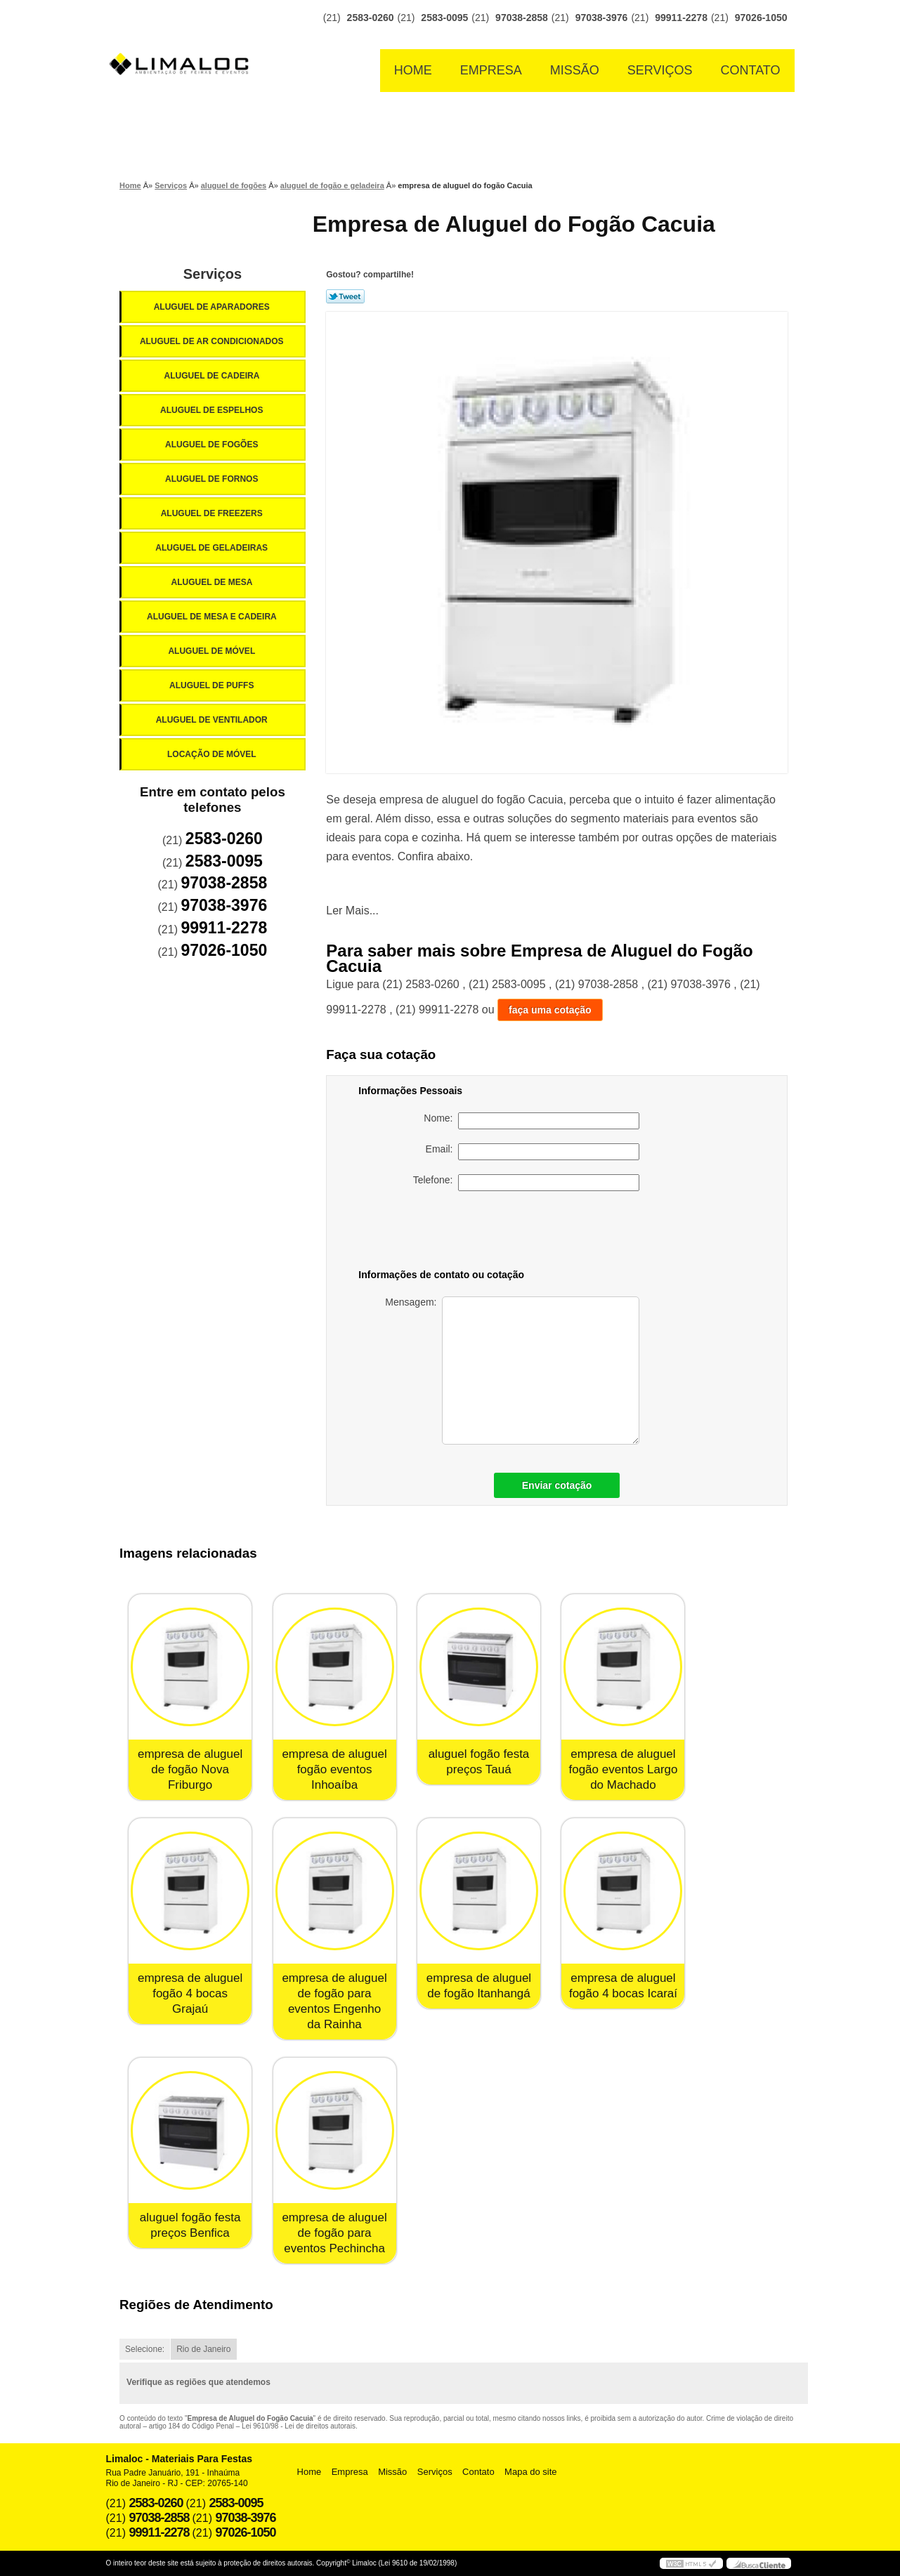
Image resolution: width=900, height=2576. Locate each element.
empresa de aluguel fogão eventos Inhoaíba (334, 1769)
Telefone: (526, 1182)
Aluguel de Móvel (212, 651)
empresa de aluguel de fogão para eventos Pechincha (334, 2233)
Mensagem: (512, 1370)
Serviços (660, 70)
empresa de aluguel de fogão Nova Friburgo (190, 1769)
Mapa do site (530, 2471)
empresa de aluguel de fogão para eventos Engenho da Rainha (334, 2001)
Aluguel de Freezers (213, 513)
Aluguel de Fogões (213, 444)
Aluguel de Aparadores (213, 307)
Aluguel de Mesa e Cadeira (213, 617)
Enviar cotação (557, 1485)
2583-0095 (444, 17)
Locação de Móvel (213, 754)
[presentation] (541, 1232)
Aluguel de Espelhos (213, 410)
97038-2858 (521, 17)
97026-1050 (761, 17)
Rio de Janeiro (203, 2349)
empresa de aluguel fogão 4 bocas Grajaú (190, 1993)
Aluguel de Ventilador (213, 720)
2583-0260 (370, 17)
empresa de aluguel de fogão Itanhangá (478, 1985)
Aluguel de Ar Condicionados (213, 341)
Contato (751, 70)
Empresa (491, 70)
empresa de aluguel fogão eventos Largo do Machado (622, 1769)
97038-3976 (601, 17)
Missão (574, 70)
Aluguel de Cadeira (213, 376)
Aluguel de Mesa (213, 582)
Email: (533, 1151)
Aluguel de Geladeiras (212, 548)
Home (413, 70)
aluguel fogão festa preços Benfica (190, 2225)
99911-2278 (681, 17)
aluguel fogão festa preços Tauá (479, 1761)
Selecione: (144, 2349)
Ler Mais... (352, 910)
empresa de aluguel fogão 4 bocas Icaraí (623, 1985)
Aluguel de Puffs (212, 685)
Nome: (531, 1120)
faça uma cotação (550, 1010)
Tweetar (345, 296)
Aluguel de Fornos (213, 479)
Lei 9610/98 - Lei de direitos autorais (299, 2426)
